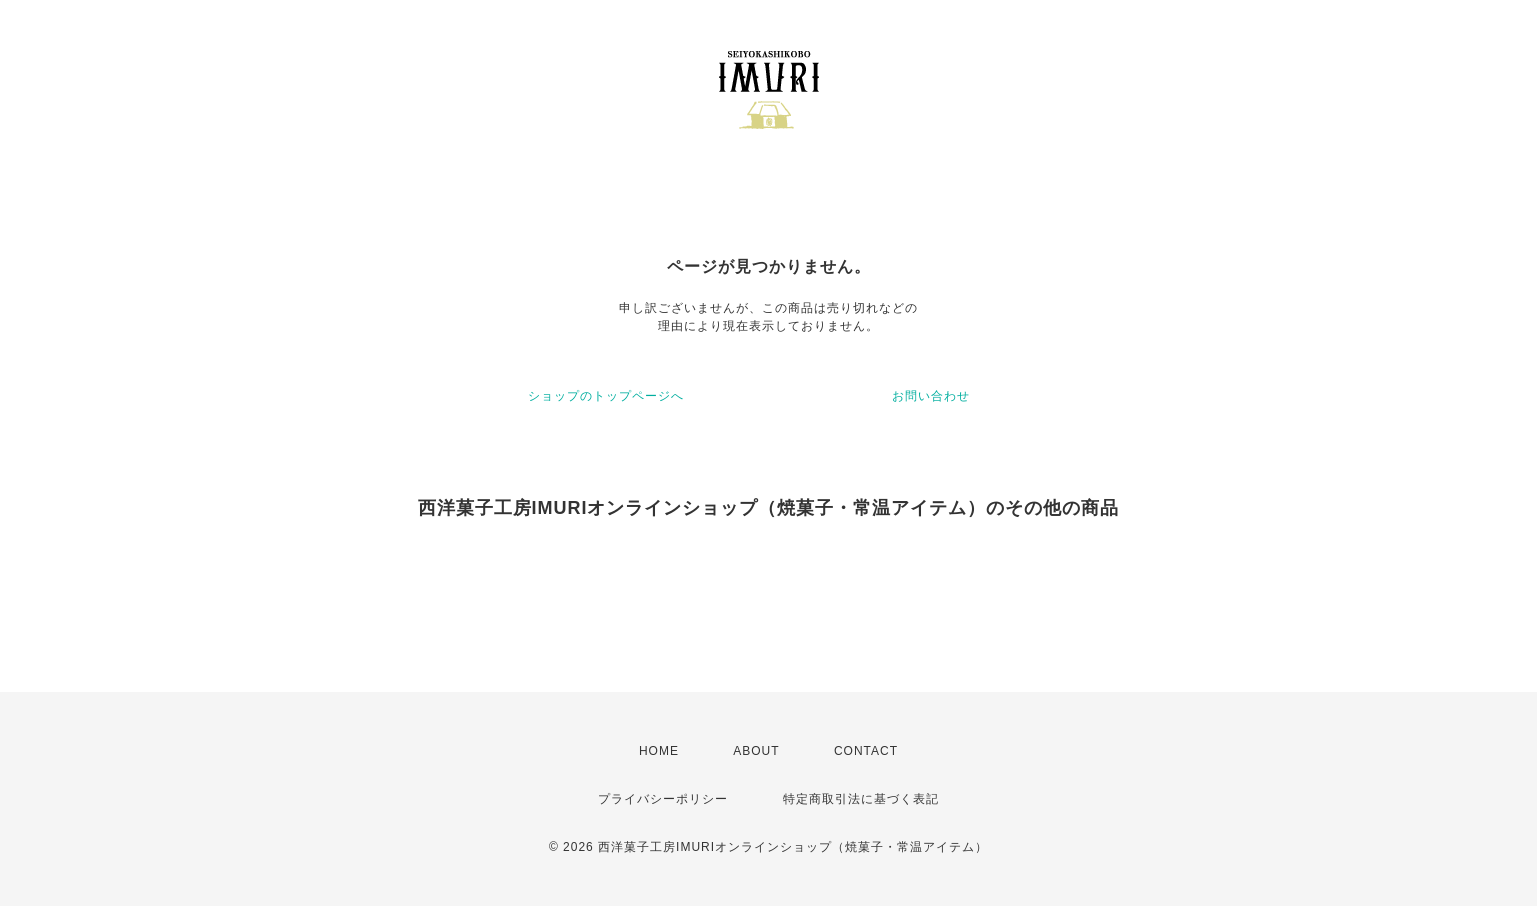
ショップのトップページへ (606, 396)
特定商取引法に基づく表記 (861, 799)
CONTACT (866, 751)
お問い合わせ (931, 396)
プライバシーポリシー (663, 799)
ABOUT (756, 751)
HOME (659, 751)
